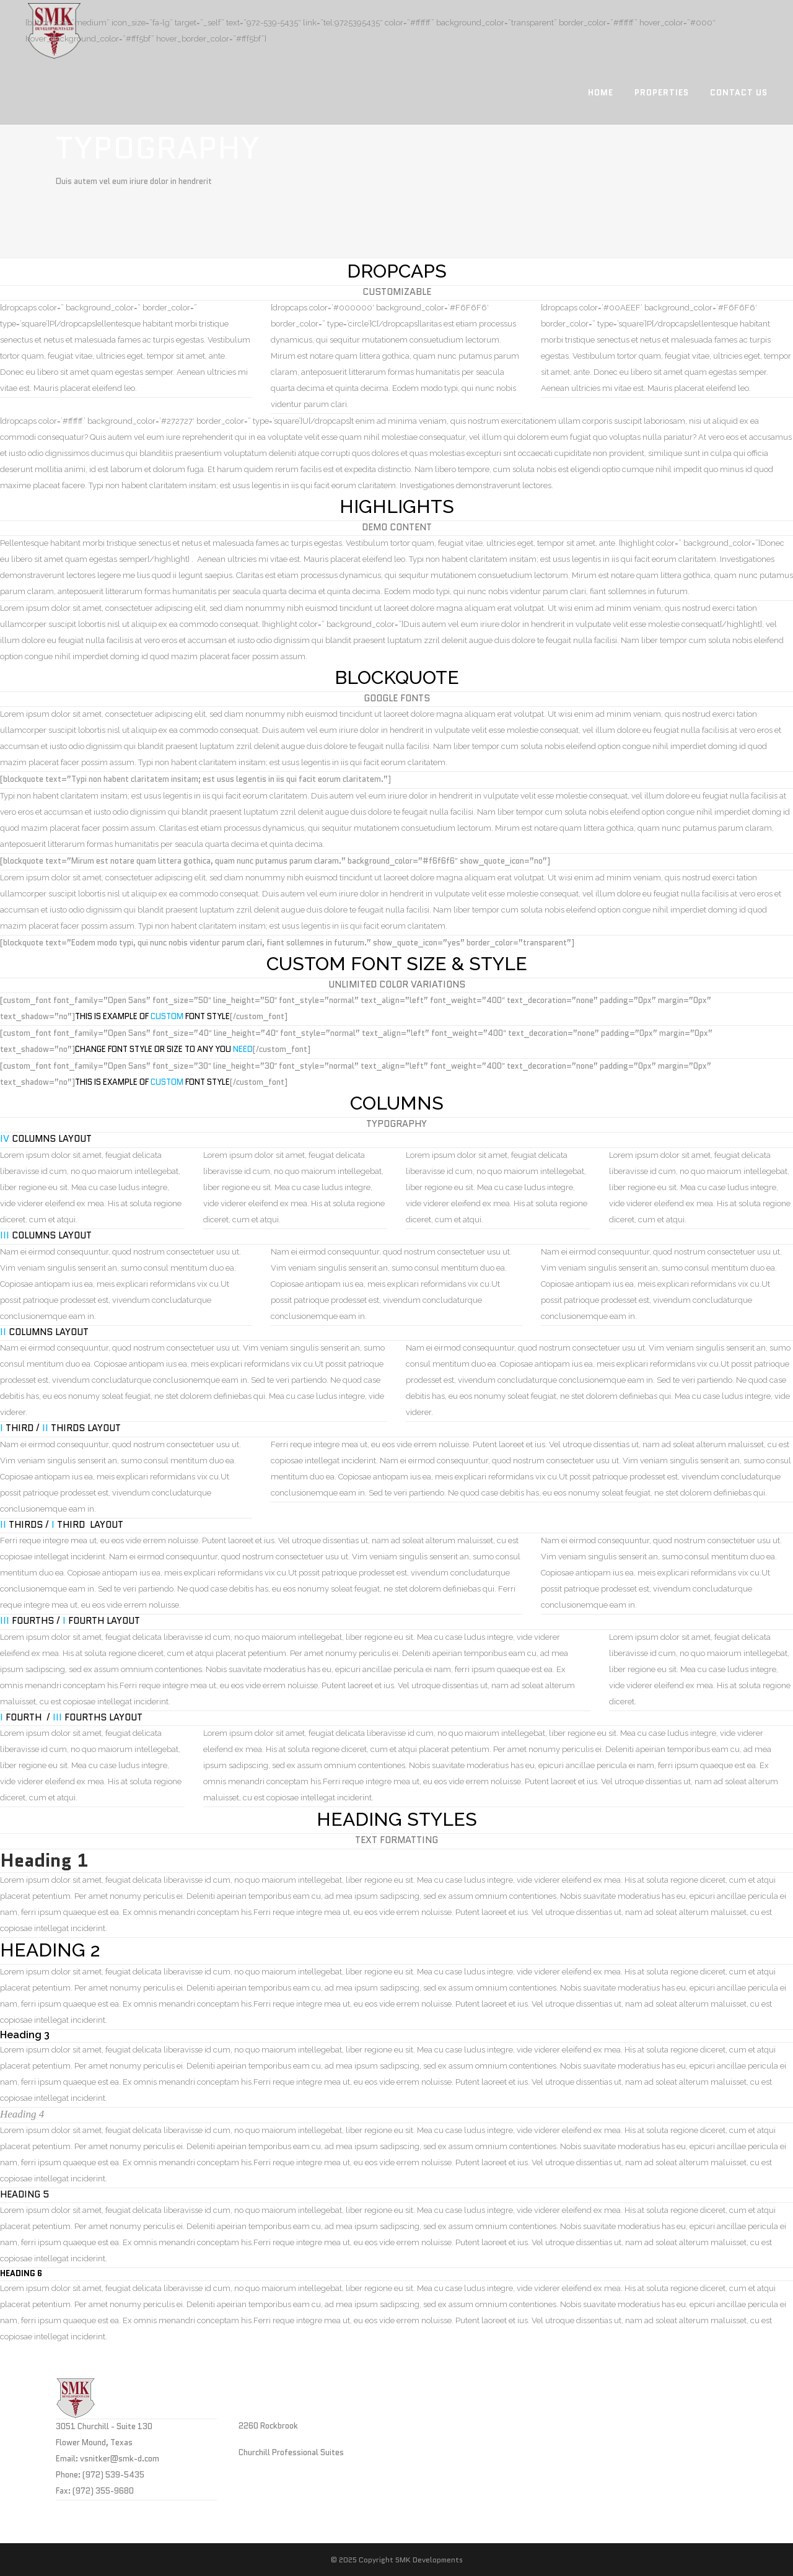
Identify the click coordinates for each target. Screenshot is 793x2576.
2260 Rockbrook (268, 2426)
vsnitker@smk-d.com (119, 2458)
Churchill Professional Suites (291, 2452)
